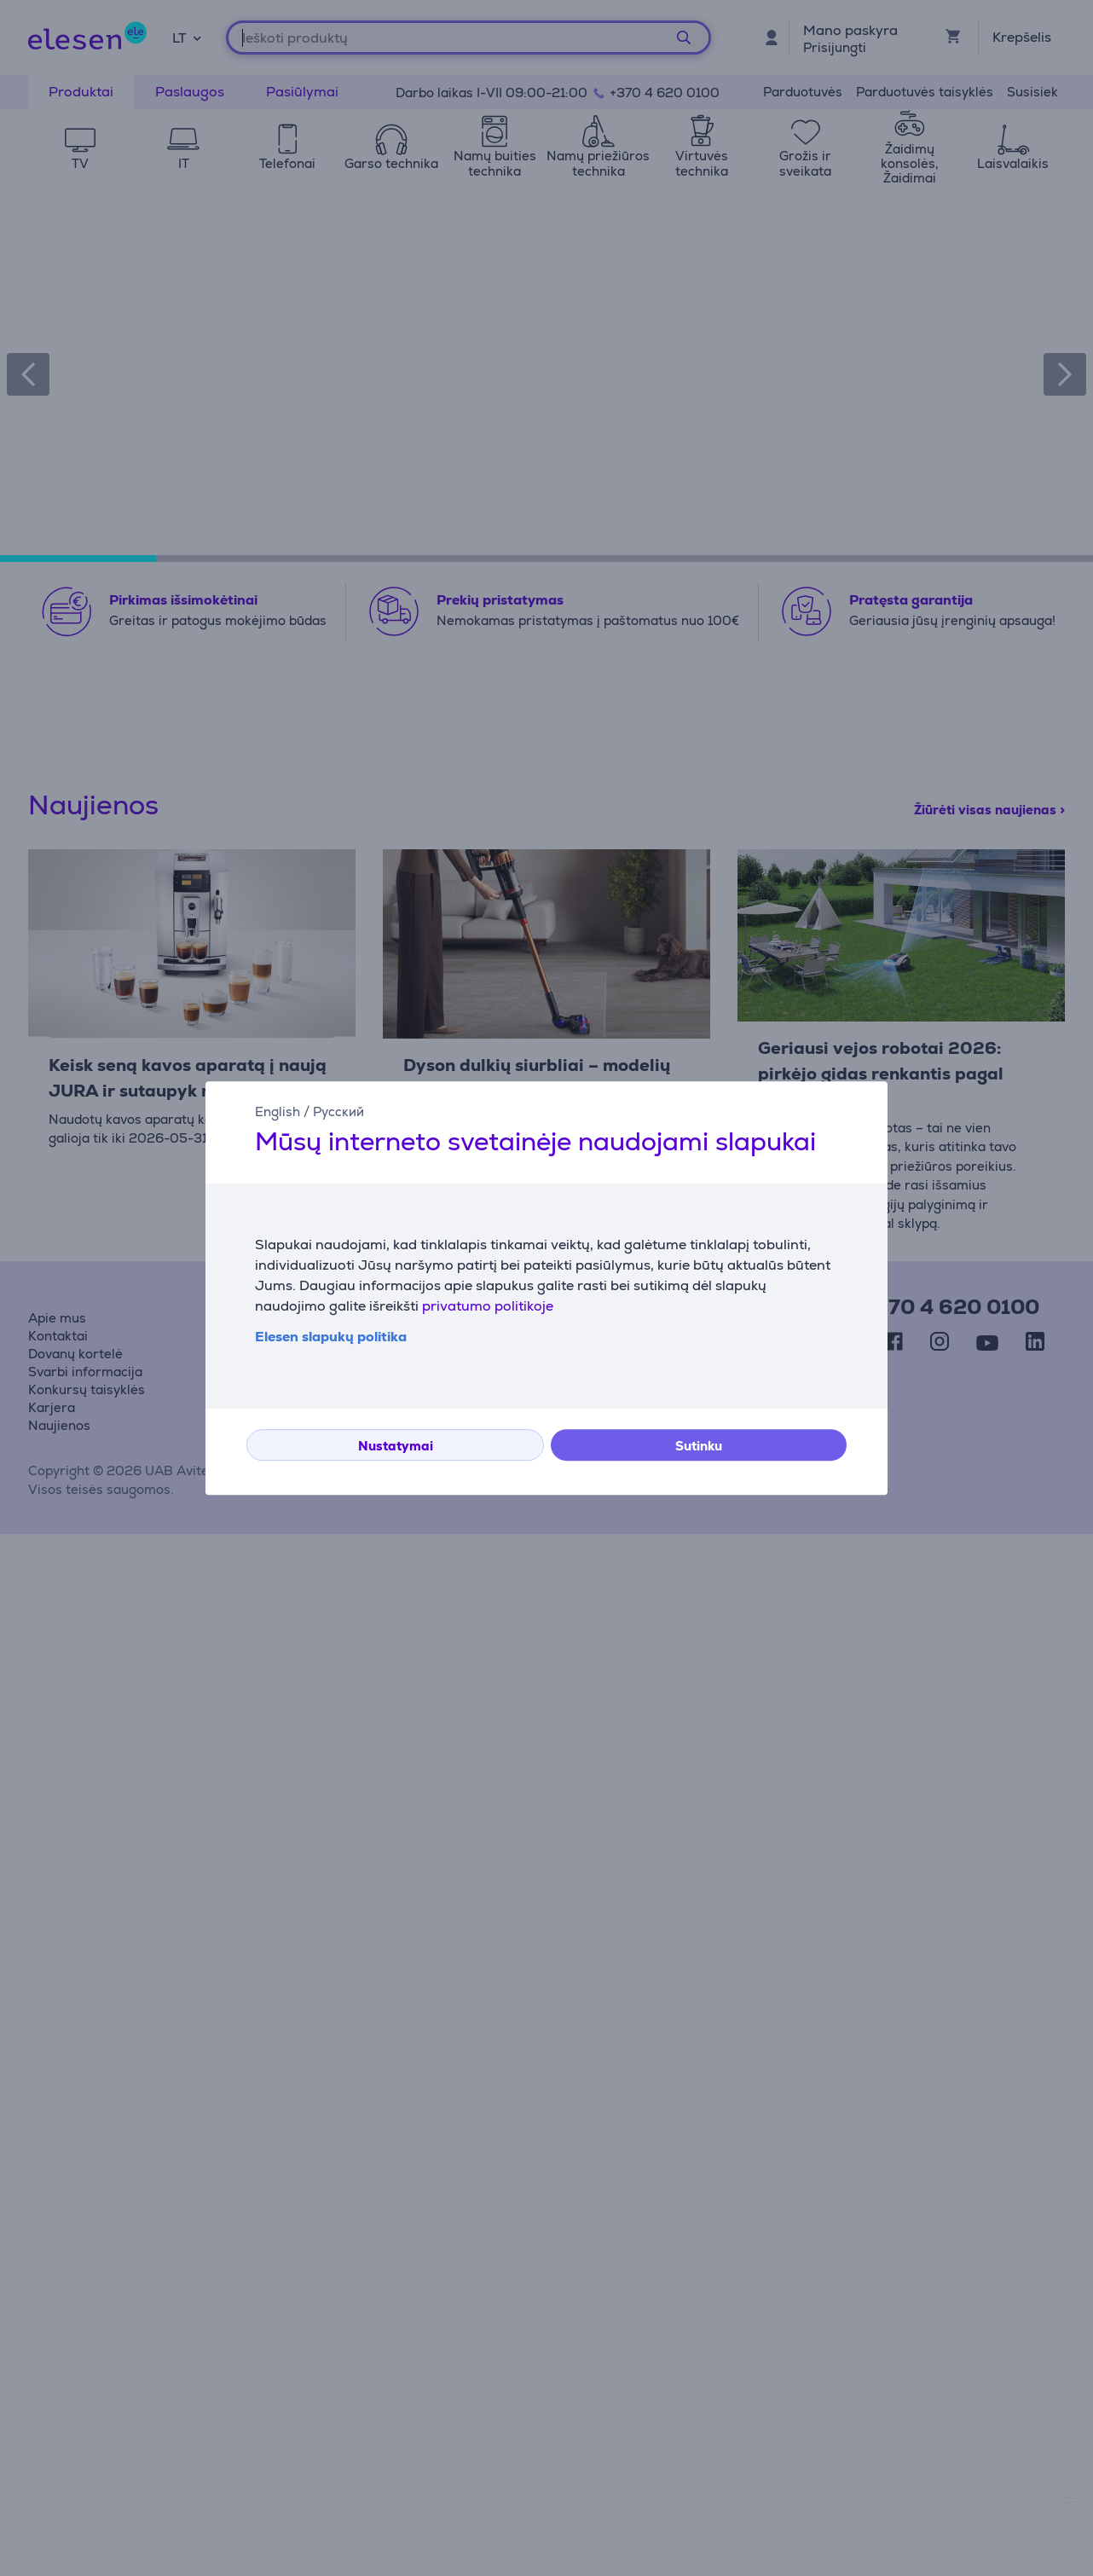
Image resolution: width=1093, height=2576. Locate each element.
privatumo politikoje (487, 1306)
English (277, 1111)
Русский (338, 1111)
